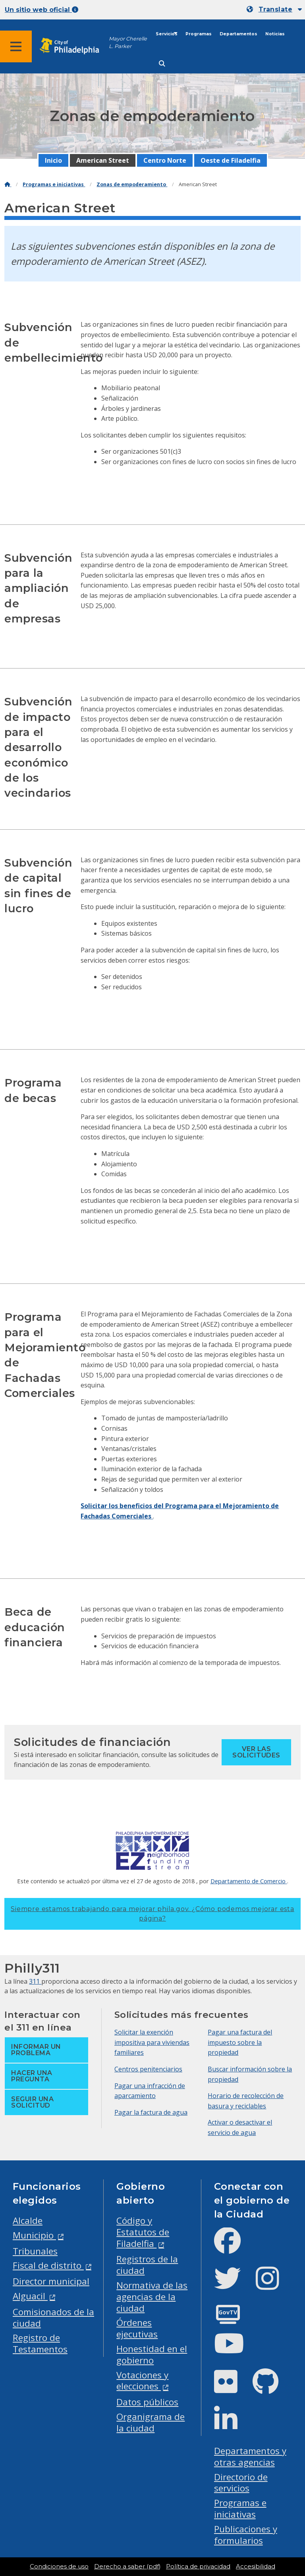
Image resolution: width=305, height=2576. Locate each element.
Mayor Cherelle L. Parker (128, 42)
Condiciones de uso (59, 2566)
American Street (102, 160)
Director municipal (51, 2281)
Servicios (167, 34)
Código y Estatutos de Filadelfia (142, 2232)
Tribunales (35, 2251)
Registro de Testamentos (40, 2343)
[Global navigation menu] (16, 46)
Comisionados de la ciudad (53, 2317)
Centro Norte (164, 160)
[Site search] (162, 63)
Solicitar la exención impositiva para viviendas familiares (151, 2042)
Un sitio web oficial (41, 9)
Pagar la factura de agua (150, 2112)
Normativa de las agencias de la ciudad (151, 2296)
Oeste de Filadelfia (231, 160)
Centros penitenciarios (148, 2069)
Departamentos (238, 34)
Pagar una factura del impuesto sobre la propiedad (240, 2042)
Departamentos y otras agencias (250, 2456)
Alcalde (27, 2220)
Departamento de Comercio (248, 1881)
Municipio (34, 2235)
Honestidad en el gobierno (151, 2354)
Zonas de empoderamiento (132, 184)
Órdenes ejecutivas (137, 2328)
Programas (198, 34)
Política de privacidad (198, 2566)
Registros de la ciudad (147, 2265)
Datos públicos (147, 2402)
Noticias (275, 34)
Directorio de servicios (241, 2483)
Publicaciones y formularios (245, 2535)
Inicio (53, 160)
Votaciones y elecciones (142, 2381)
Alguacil (30, 2296)
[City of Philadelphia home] (73, 46)
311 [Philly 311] (35, 1981)
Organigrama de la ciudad (150, 2422)
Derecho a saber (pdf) (127, 2566)
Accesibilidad (255, 2566)
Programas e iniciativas (54, 184)
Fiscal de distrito (48, 2265)
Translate (275, 9)
